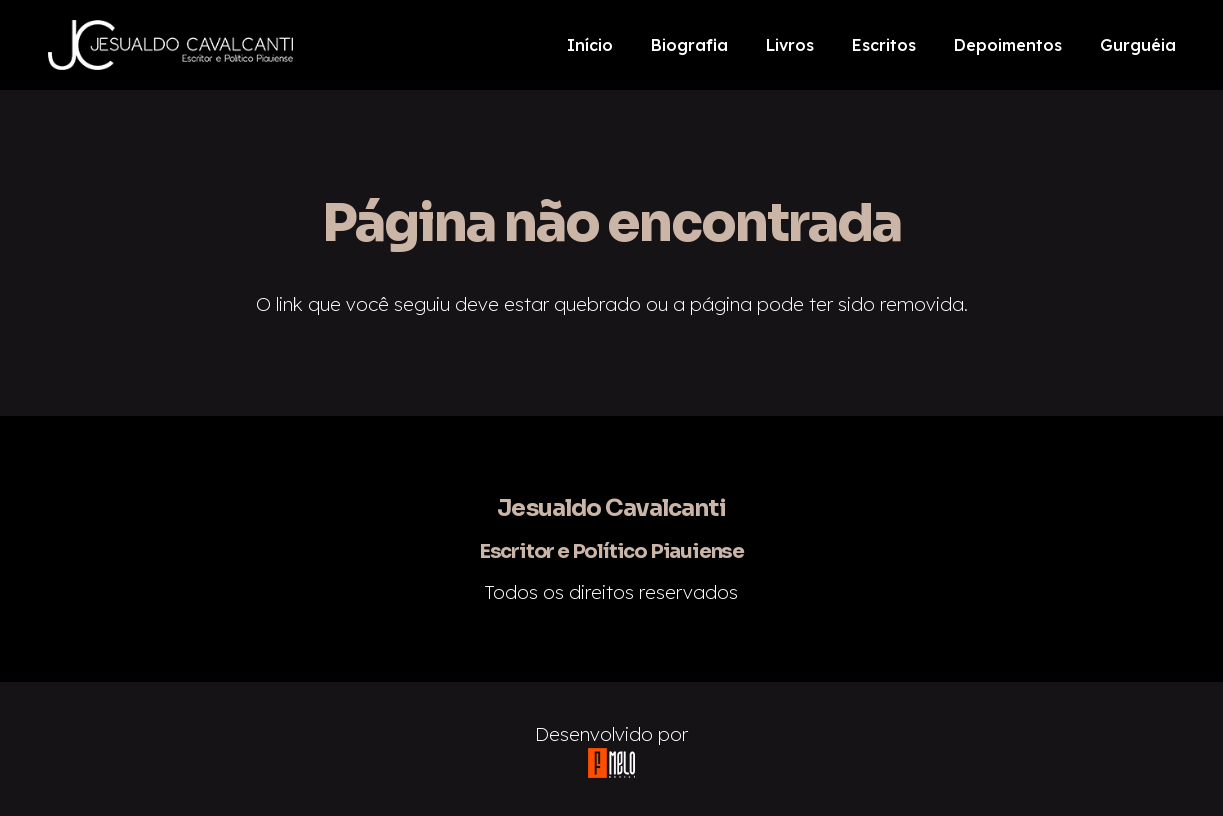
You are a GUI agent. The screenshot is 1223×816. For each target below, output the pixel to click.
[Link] (171, 45)
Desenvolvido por (611, 734)
